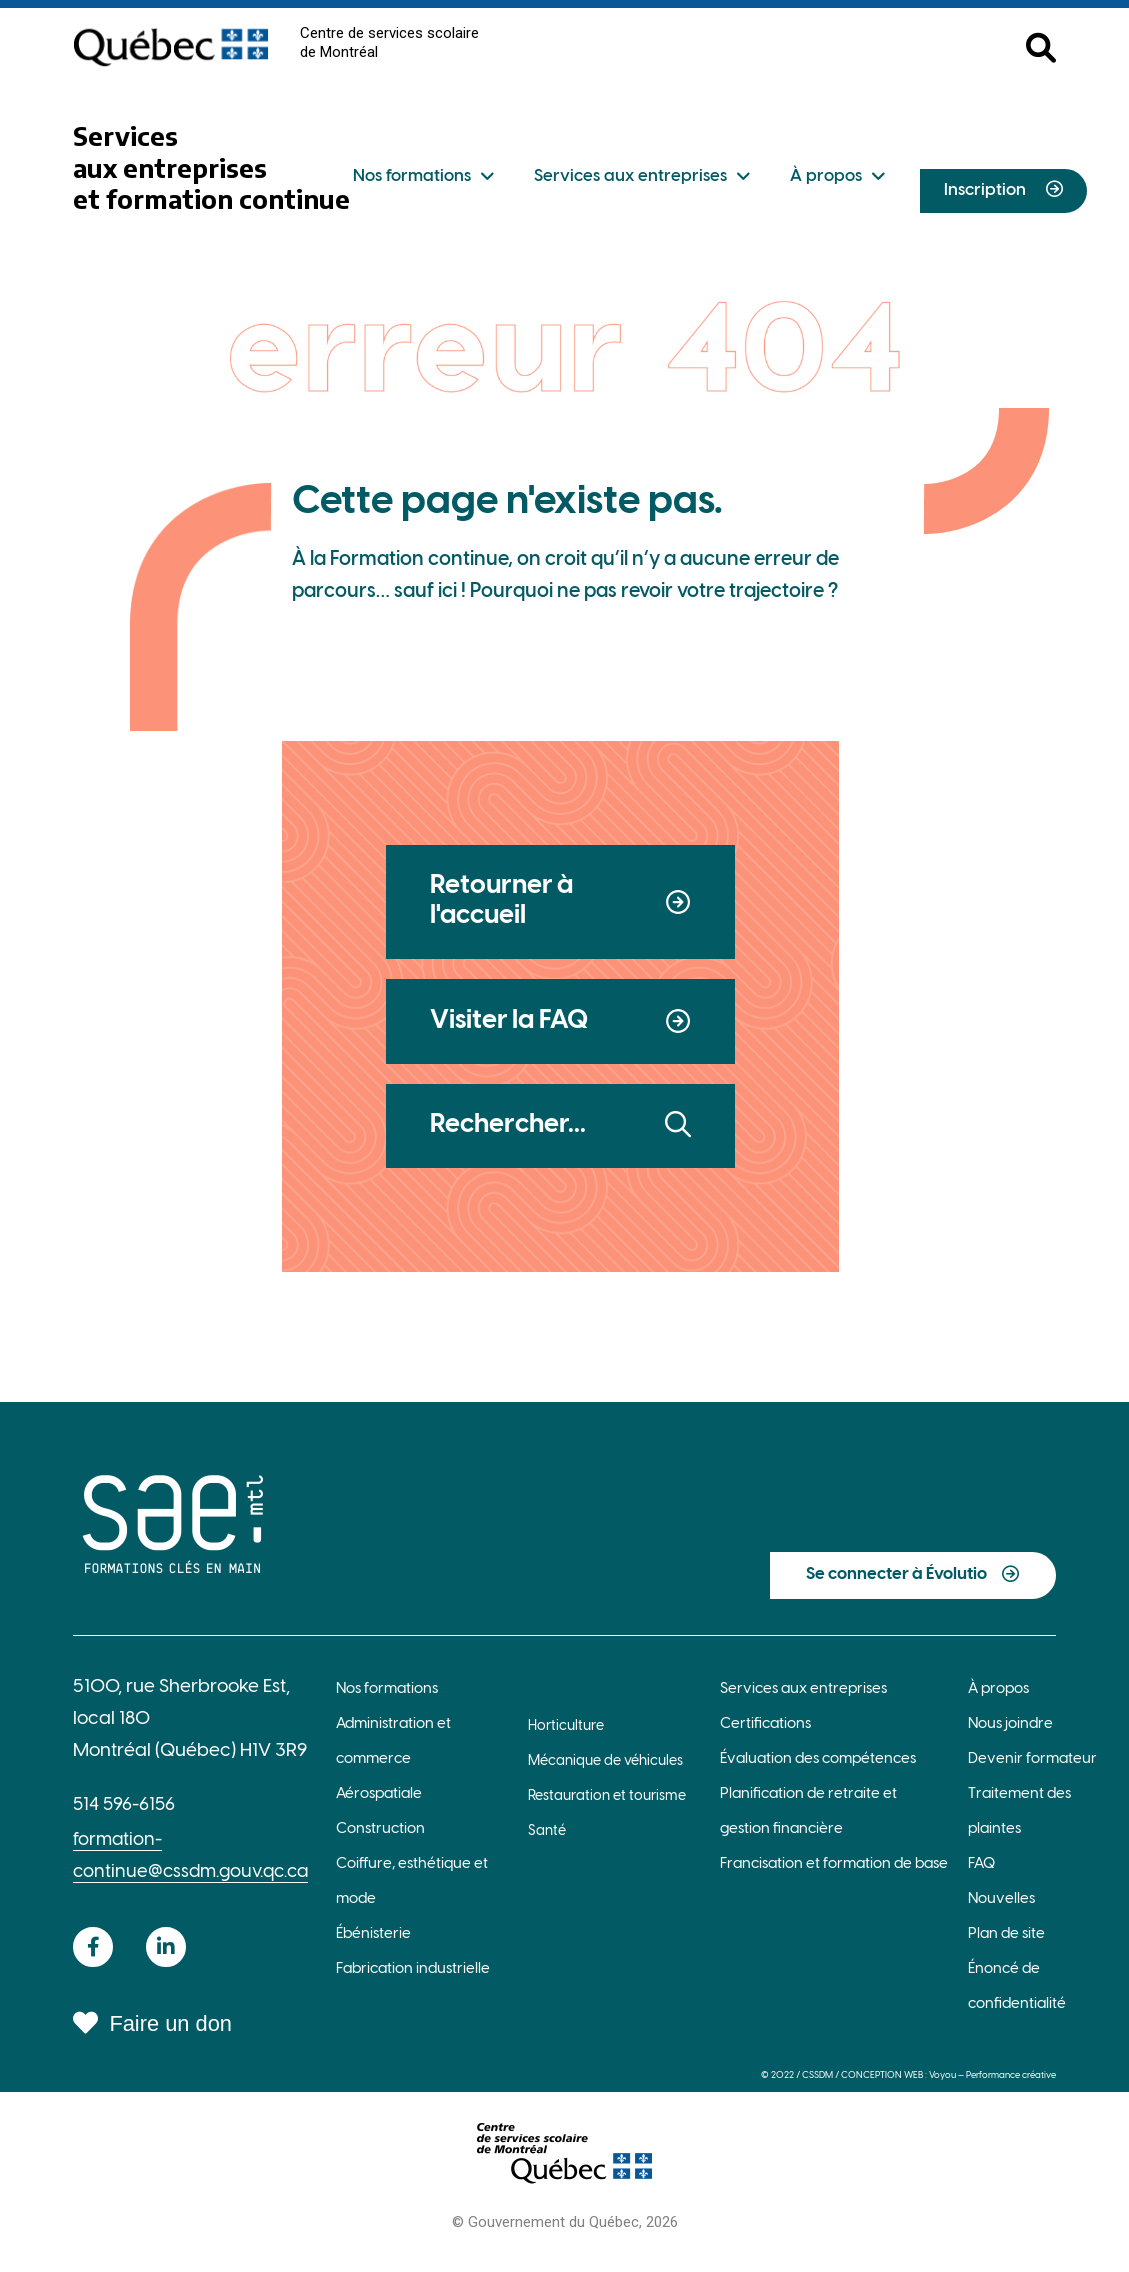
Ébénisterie (373, 1943)
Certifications (765, 1733)
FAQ (981, 1873)
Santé (547, 1841)
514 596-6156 (126, 1815)
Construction (380, 1838)
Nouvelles (1001, 1908)
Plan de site (1006, 1943)
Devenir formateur (1032, 1768)
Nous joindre (1010, 1733)
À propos (837, 177)
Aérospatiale (379, 1803)
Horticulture (566, 1736)
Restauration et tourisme (607, 1806)
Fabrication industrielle (413, 1978)
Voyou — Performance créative (990, 2084)
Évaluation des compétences (818, 1768)
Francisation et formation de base (834, 1873)
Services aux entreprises (642, 177)
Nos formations (423, 177)
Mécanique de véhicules (605, 1771)
